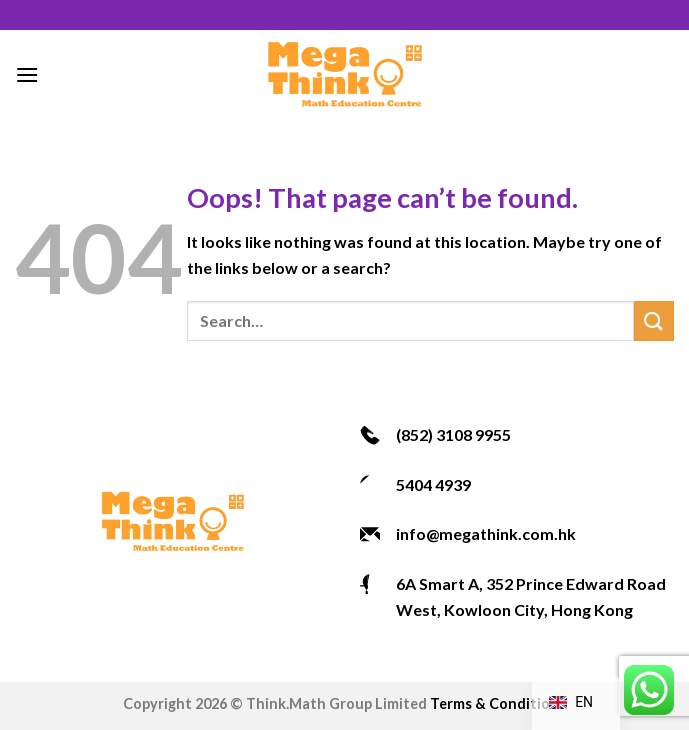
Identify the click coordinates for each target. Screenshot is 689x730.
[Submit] (654, 320)
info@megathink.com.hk (486, 533)
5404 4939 (433, 484)
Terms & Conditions (498, 703)
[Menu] (27, 74)
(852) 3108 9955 (453, 434)
